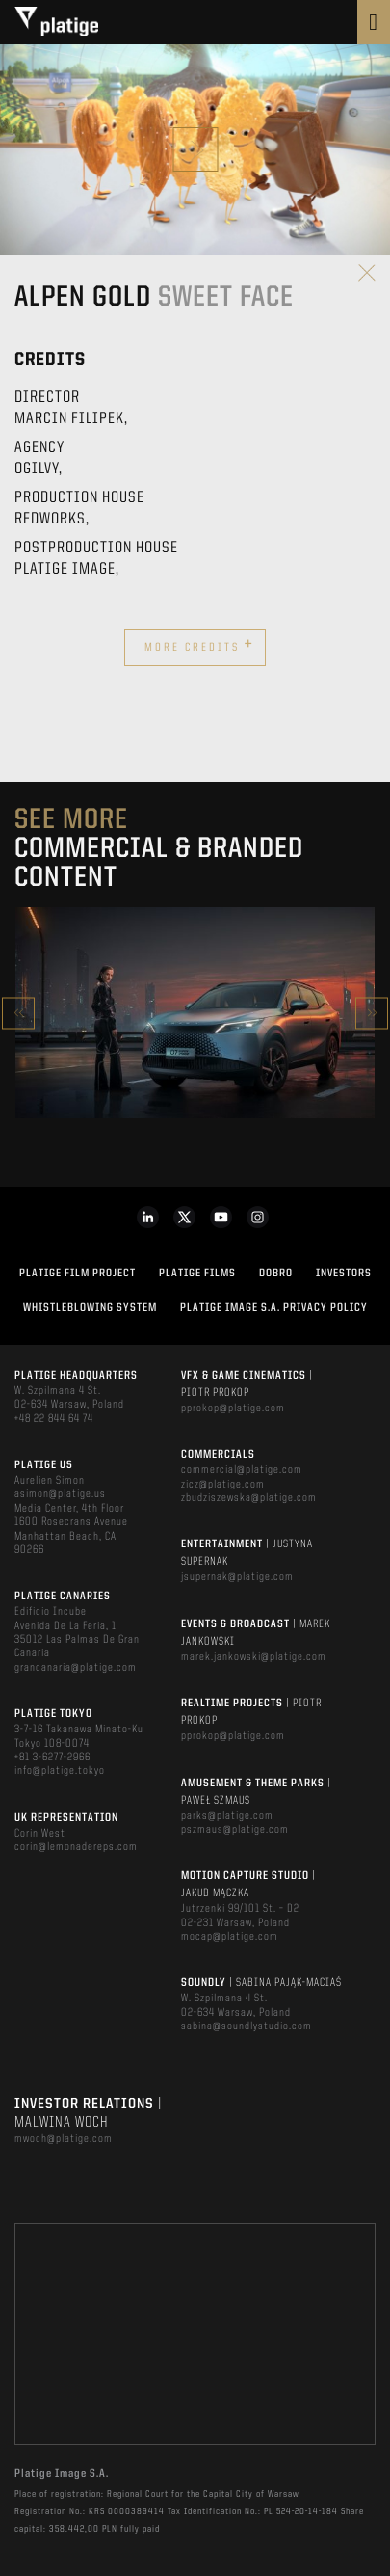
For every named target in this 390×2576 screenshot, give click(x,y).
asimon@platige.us (60, 1494)
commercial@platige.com (241, 1470)
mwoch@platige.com (63, 2139)
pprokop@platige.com (233, 1408)
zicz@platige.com (223, 1484)
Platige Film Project (77, 1273)
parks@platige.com (227, 1816)
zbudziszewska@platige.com (249, 1498)
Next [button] (371, 1013)
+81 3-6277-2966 (52, 1757)
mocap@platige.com (229, 1937)
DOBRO (276, 1273)
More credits (199, 645)
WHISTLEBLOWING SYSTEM (90, 1308)
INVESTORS (344, 1273)
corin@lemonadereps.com (76, 1847)
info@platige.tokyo (59, 1771)
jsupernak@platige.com (237, 1577)
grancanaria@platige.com (75, 1668)
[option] (195, 1012)
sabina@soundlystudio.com (246, 2026)
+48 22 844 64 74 (53, 1419)
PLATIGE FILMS (197, 1273)
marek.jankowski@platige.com (253, 1657)
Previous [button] (18, 1013)
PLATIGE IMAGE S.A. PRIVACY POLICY (274, 1308)
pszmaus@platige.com (235, 1830)
